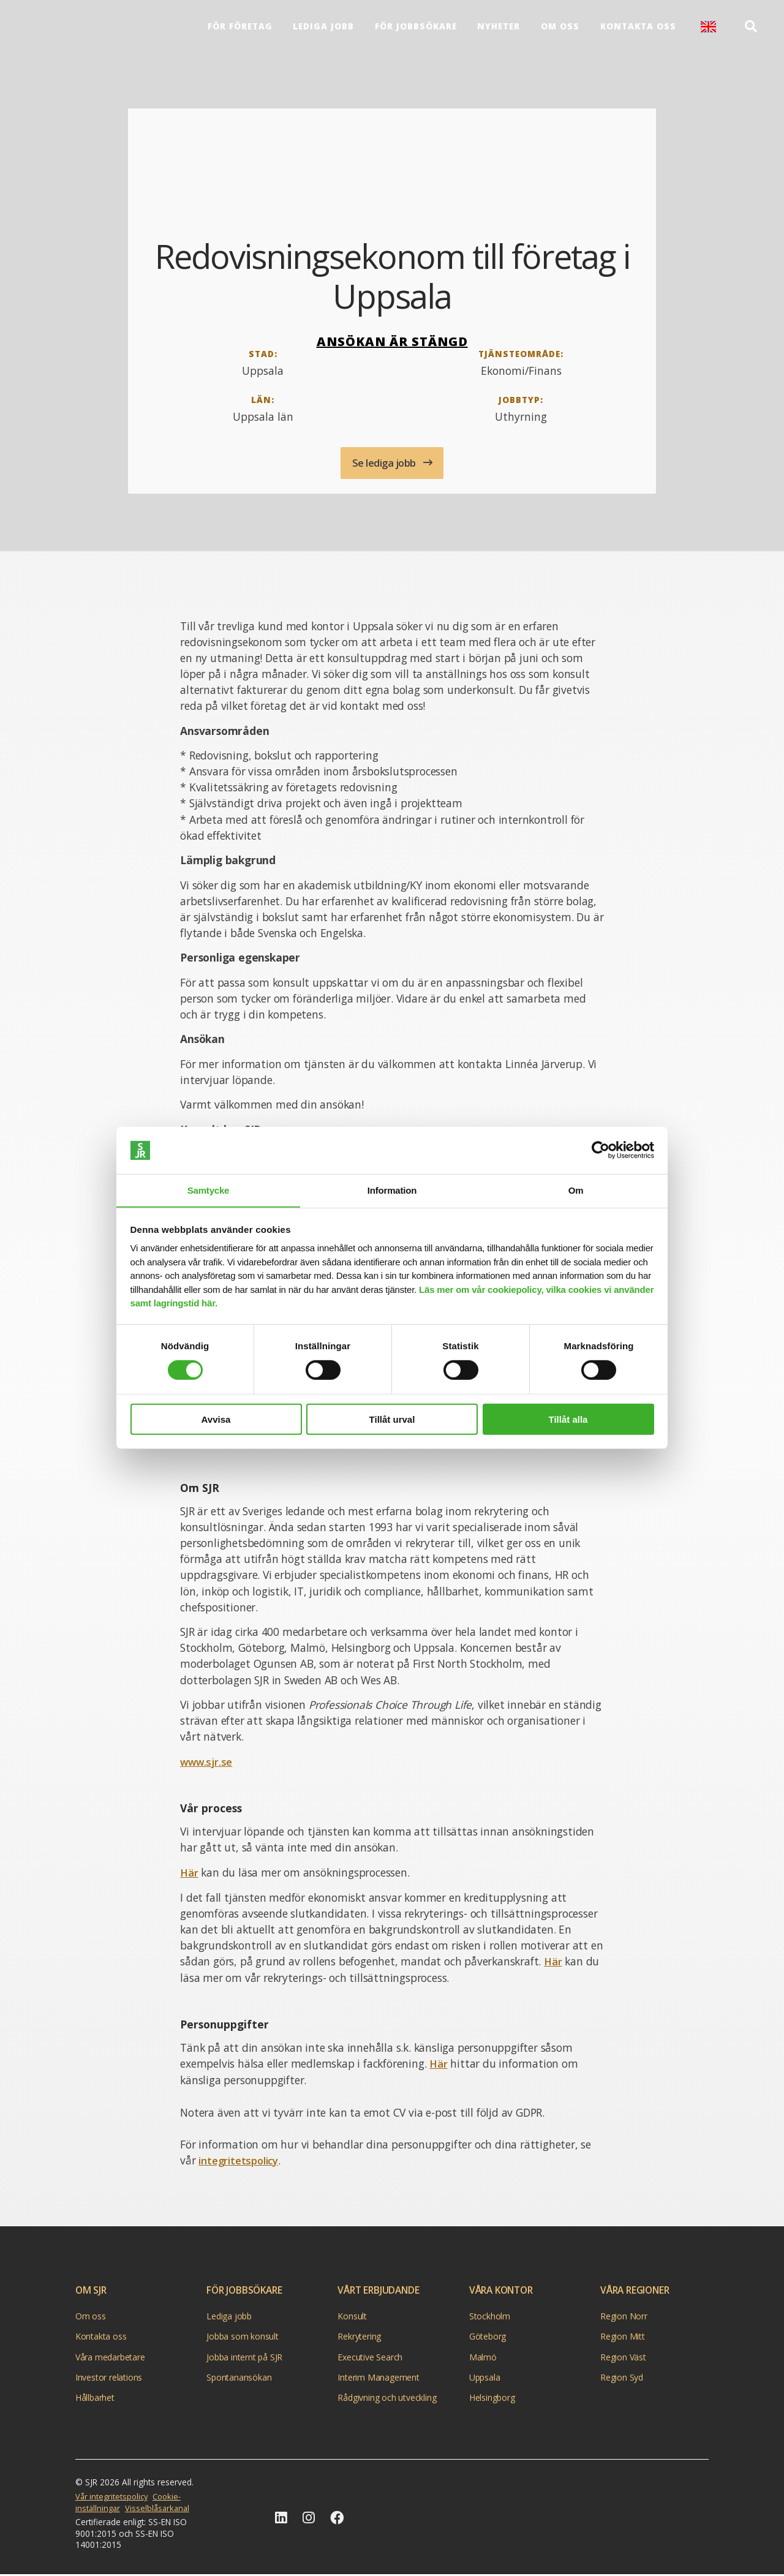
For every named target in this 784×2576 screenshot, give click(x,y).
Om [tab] (576, 1189)
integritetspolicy (240, 2162)
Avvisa (216, 1419)
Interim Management (378, 2378)
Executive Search (369, 2358)
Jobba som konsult (242, 2338)
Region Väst (623, 2358)
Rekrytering (359, 2338)
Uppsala (484, 2378)
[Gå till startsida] (71, 28)
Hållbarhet (95, 2399)
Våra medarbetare (110, 2358)
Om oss (559, 28)
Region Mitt (622, 2338)
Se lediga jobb (385, 463)
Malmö (483, 2358)
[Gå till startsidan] (660, 2516)
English (707, 29)
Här (189, 1875)
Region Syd (621, 2378)
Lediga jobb (322, 28)
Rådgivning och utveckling (386, 2399)
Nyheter (498, 28)
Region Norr (623, 2317)
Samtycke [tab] (208, 1189)
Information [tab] (392, 1189)
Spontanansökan (238, 2378)
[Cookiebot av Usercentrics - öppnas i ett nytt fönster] (600, 1150)
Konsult (352, 2317)
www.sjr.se (207, 1764)
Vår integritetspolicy (113, 2498)
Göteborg (487, 2338)
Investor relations (108, 2378)
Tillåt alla (568, 1419)
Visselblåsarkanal (160, 2509)
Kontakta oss (637, 28)
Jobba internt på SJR (244, 2358)
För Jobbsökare (415, 28)
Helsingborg (492, 2399)
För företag (238, 28)
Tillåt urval (392, 1419)
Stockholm (489, 2317)
